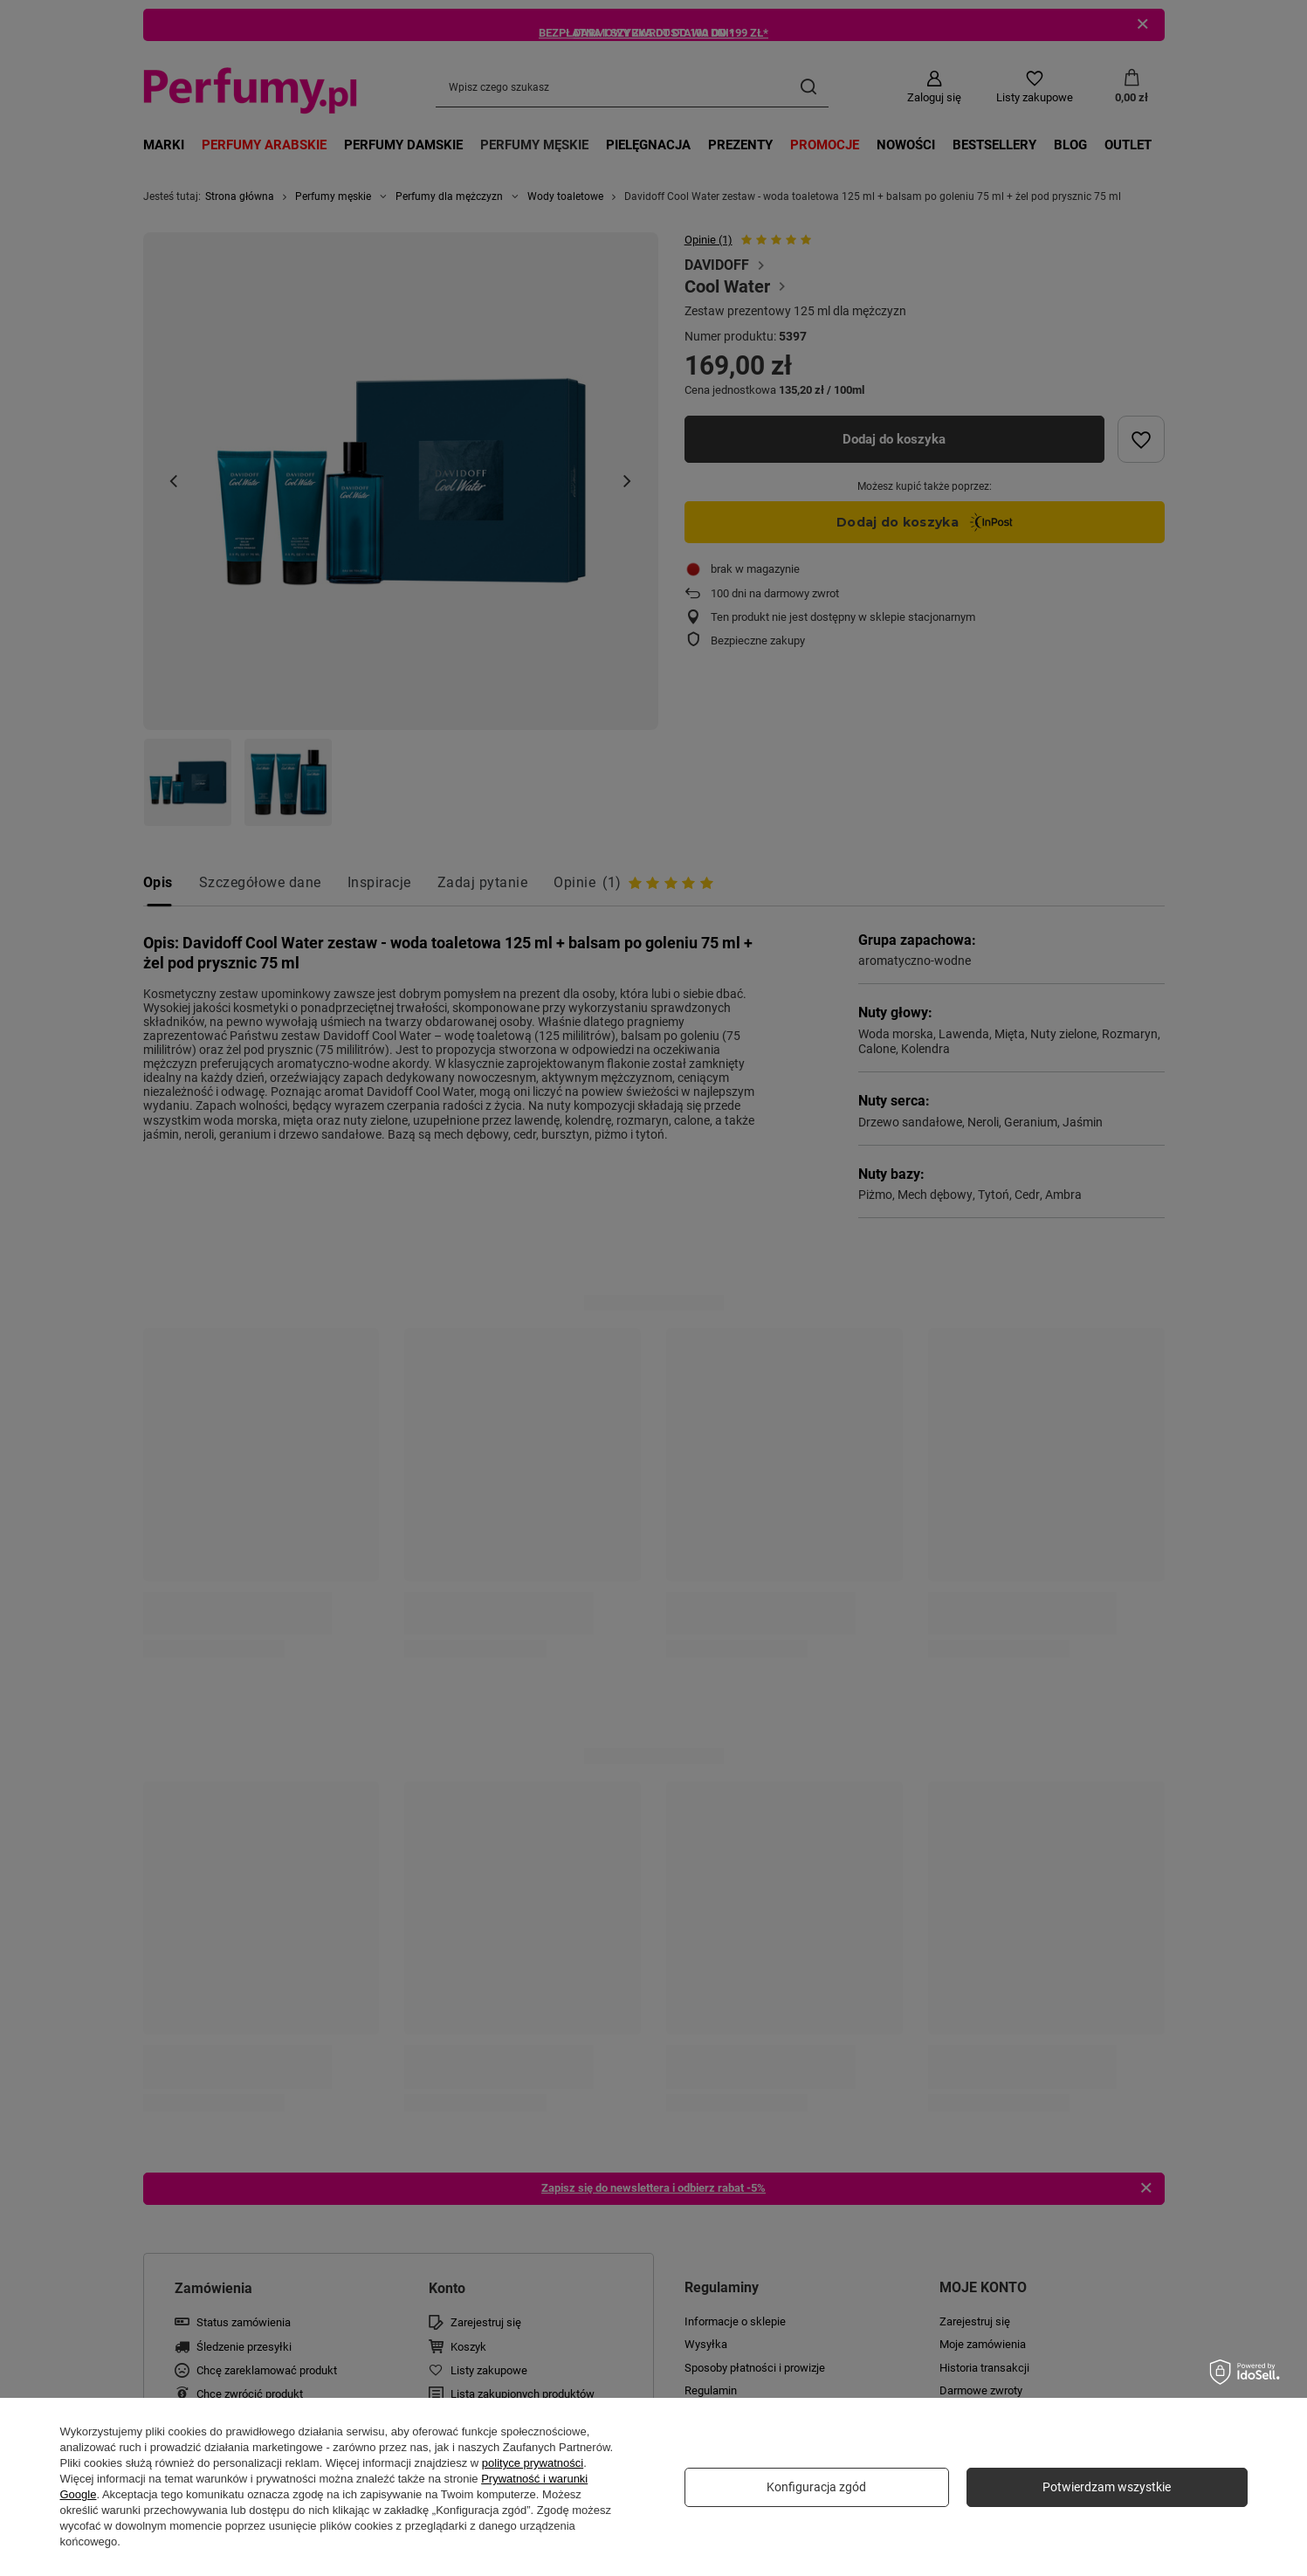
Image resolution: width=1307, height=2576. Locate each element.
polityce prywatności (532, 2462)
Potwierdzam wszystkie (1106, 2487)
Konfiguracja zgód (816, 2487)
